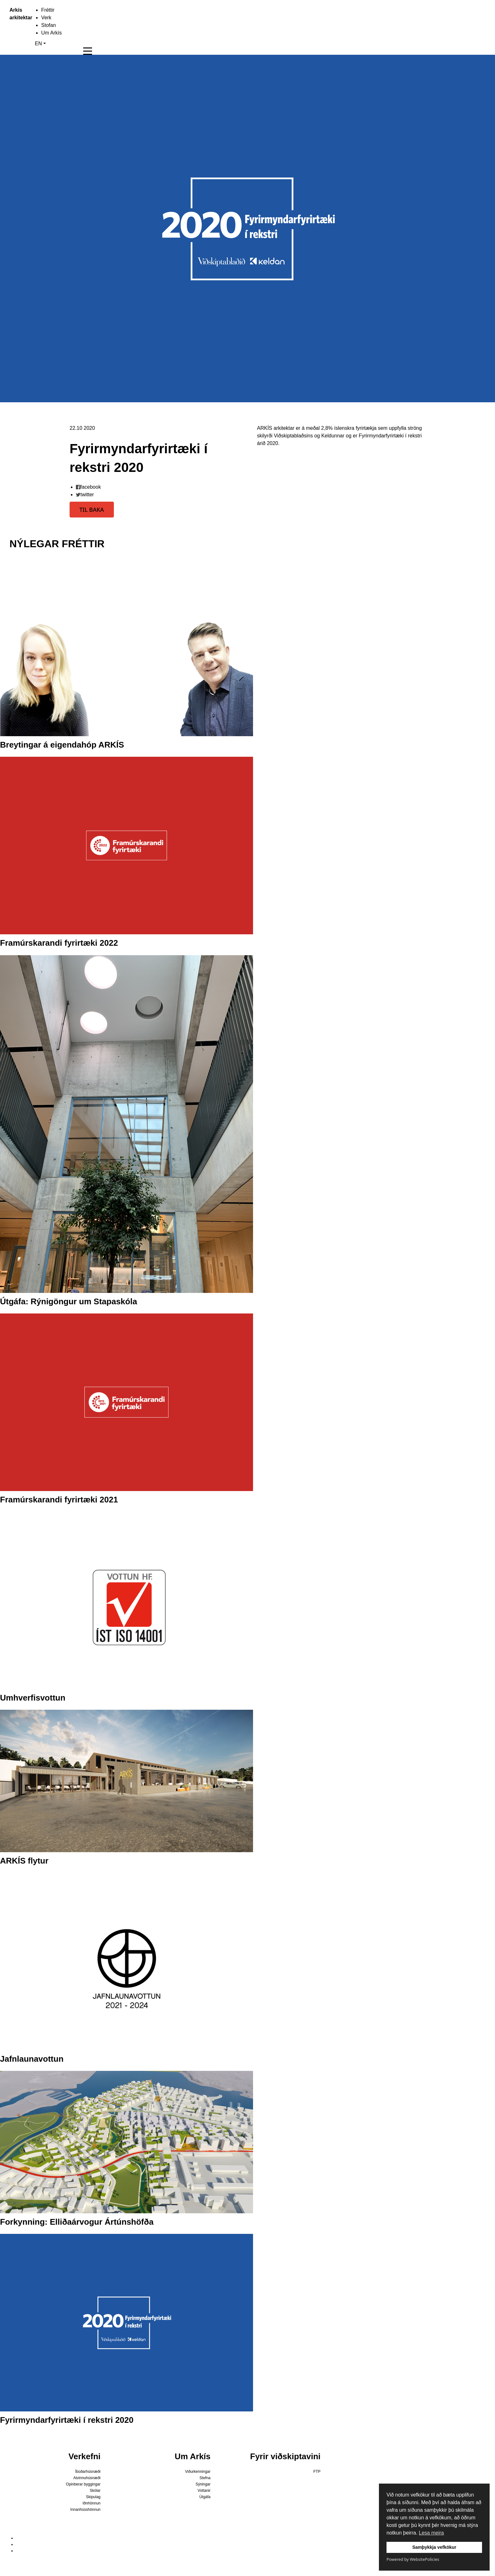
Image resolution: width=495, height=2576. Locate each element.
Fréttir (47, 10)
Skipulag (93, 2497)
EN (38, 43)
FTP (317, 2471)
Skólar (95, 2490)
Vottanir (204, 2490)
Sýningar (202, 2484)
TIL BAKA (91, 509)
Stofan (48, 25)
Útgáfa (204, 2497)
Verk (46, 17)
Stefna (205, 2478)
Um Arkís (51, 32)
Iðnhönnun (92, 2503)
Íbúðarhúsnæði (88, 2471)
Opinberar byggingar (83, 2484)
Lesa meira (431, 2532)
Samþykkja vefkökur (434, 2547)
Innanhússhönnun (85, 2509)
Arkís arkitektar (12, 13)
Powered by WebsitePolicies (413, 2559)
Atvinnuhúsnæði (87, 2478)
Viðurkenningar (198, 2471)
